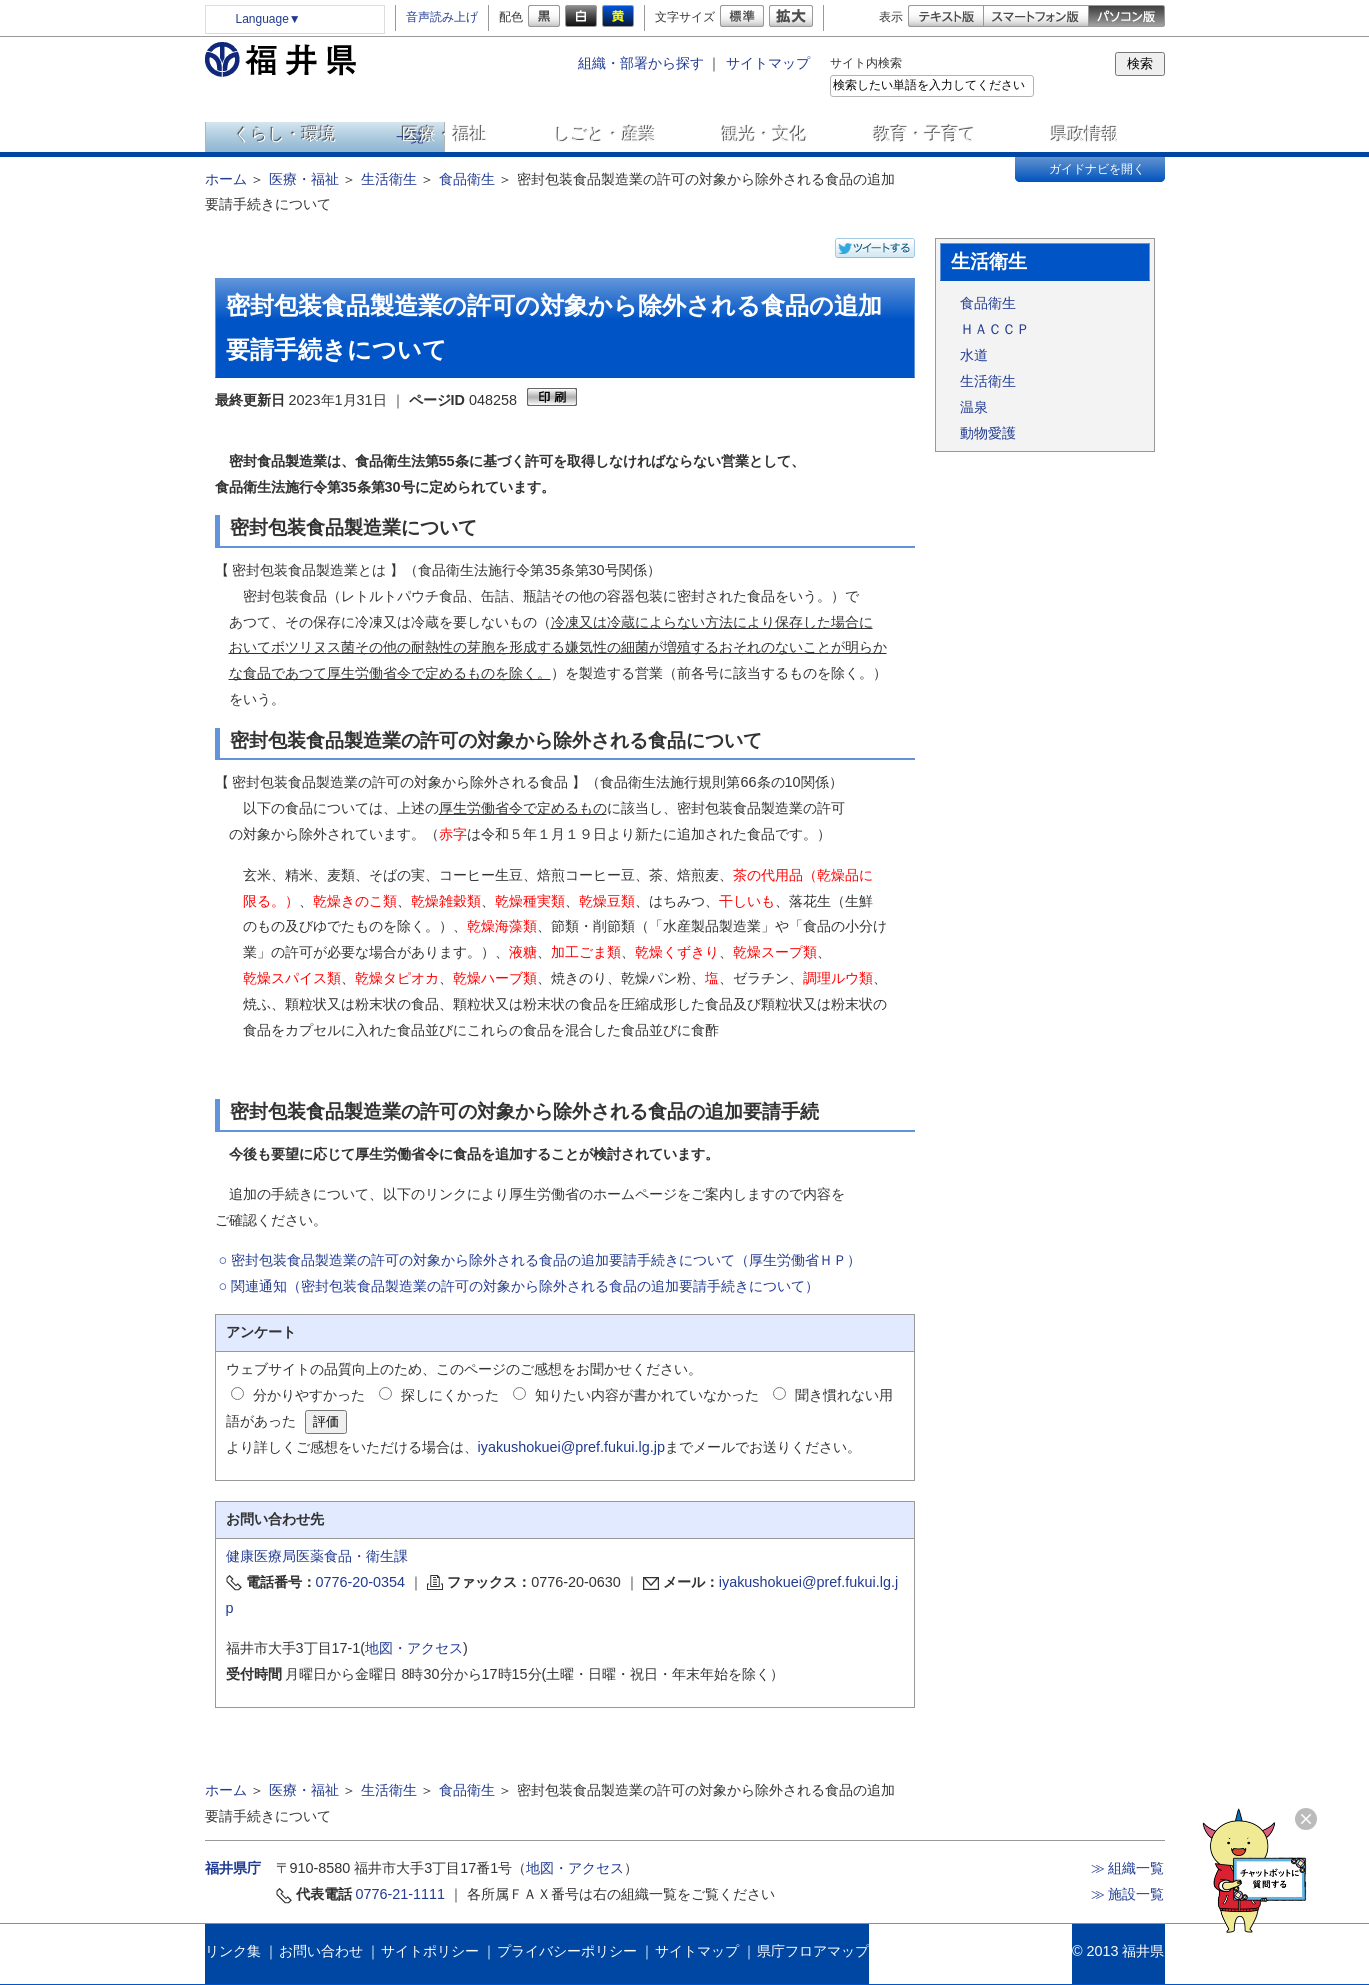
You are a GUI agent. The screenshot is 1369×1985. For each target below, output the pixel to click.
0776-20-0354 (361, 1582)
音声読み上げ (442, 17)
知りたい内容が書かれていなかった (647, 1395)
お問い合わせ (321, 1951)
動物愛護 (988, 433)
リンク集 (233, 1951)
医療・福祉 (444, 134)
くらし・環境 (285, 134)
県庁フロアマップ (813, 1951)
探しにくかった (450, 1395)
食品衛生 (467, 179)
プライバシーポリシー (567, 1951)
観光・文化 (764, 134)
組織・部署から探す (641, 63)
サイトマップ (768, 63)
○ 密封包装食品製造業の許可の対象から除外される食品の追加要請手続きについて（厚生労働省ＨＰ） (540, 1260)
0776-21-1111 (401, 1894)
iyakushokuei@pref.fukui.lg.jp (571, 1447)
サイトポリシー (430, 1951)
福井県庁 (233, 1868)
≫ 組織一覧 (1128, 1868)
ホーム (226, 179)
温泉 (974, 407)
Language (268, 19)
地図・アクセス (414, 1648)
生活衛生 (389, 179)
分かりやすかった (309, 1395)
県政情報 (1085, 134)
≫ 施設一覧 (1128, 1894)
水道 (974, 355)
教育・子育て (925, 134)
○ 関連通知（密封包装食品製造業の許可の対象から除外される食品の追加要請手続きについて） (519, 1286)
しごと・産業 (605, 134)
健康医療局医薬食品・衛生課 (317, 1556)
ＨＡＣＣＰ (995, 329)
